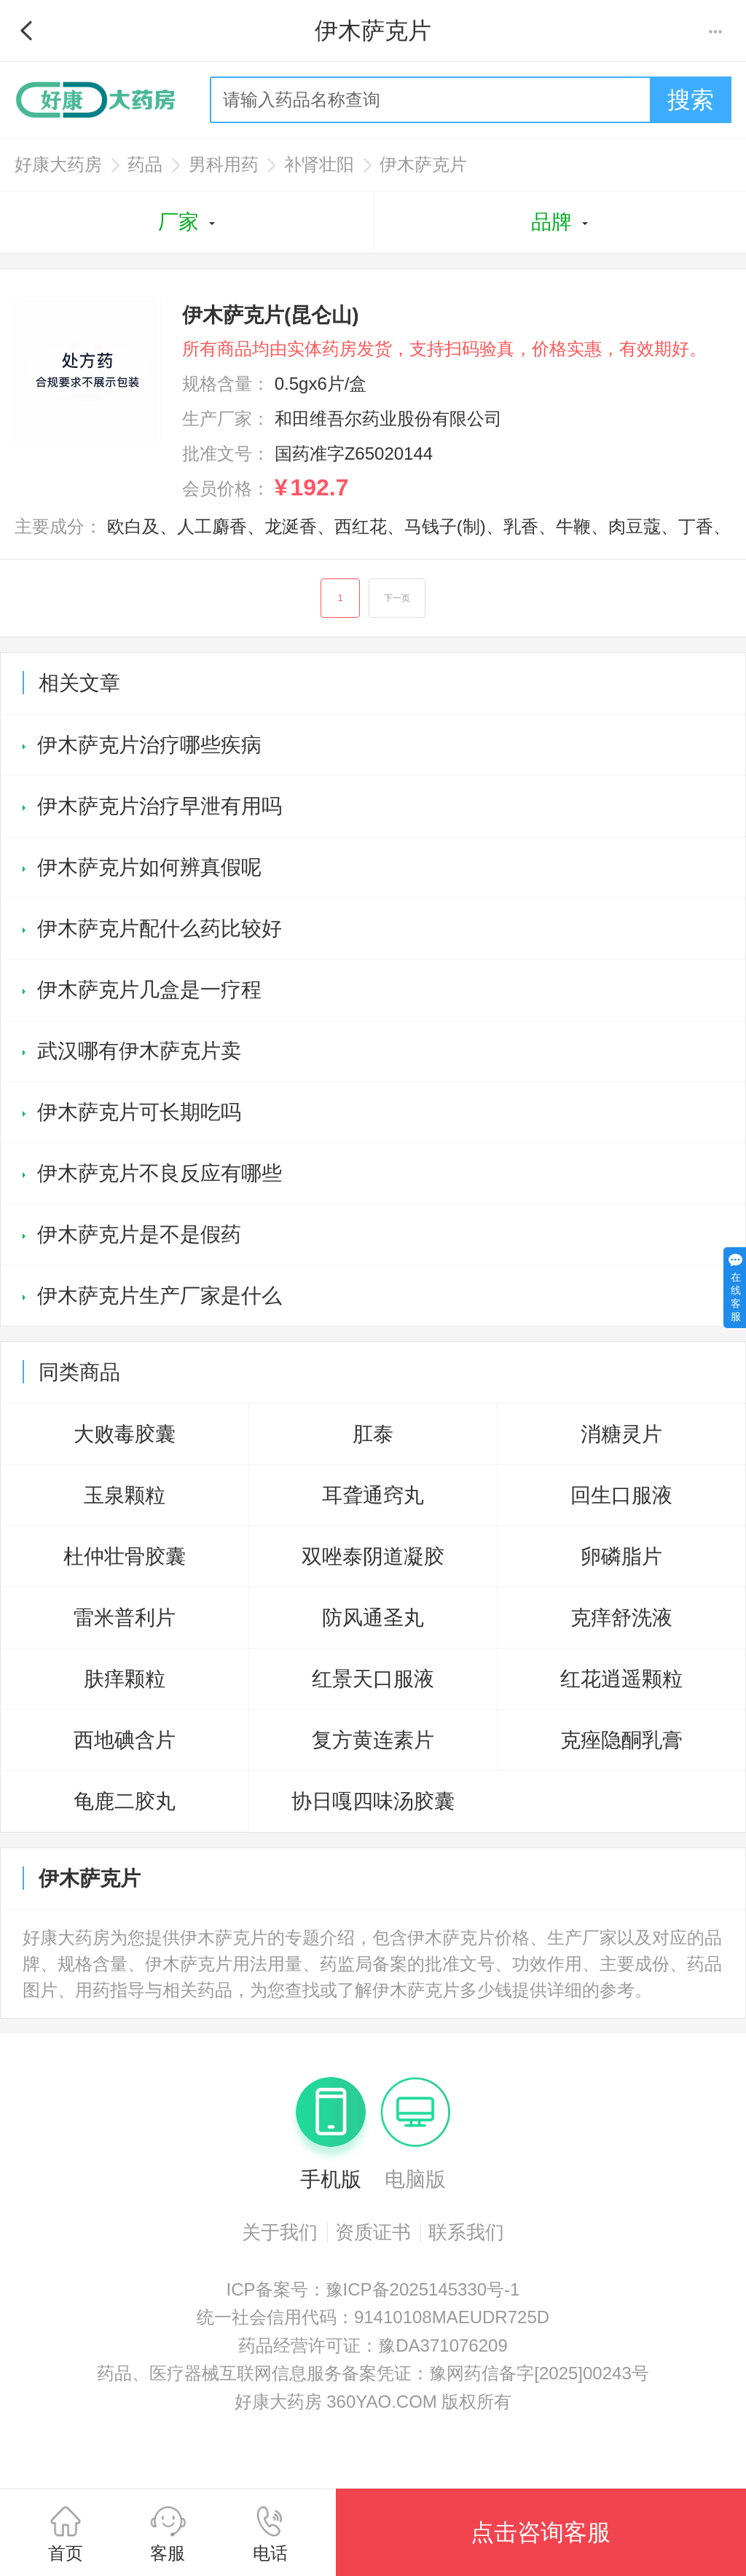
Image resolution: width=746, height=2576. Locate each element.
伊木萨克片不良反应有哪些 (159, 1173)
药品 (144, 164)
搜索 (690, 100)
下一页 (397, 598)
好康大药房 (58, 164)
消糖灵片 (621, 1434)
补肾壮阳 (319, 164)
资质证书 (373, 2232)
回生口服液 (621, 1495)
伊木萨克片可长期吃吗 (139, 1112)
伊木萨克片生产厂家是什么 (159, 1295)
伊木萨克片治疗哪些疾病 (149, 745)
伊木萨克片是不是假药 (139, 1234)
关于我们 (280, 2232)
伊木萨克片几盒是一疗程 (149, 989)
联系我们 (466, 2232)
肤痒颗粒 (124, 1679)
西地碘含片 (125, 1740)
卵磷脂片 (621, 1556)
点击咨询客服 (540, 2532)
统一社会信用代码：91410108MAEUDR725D (373, 2317)
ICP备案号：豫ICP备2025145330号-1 (373, 2289)
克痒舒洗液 (621, 1617)
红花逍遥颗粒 (621, 1679)
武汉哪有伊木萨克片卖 (139, 1051)
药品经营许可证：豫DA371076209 (372, 2345)
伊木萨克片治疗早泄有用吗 (159, 806)
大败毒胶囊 (125, 1434)
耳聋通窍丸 (373, 1495)
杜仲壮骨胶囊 (124, 1556)
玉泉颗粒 (124, 1495)
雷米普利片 (125, 1617)
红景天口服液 (373, 1679)
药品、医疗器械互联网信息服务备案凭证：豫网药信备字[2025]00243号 (372, 2373)
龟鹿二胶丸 (125, 1801)
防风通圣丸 (373, 1617)
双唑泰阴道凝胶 (373, 1556)
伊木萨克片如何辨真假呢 (149, 867)
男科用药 (224, 164)
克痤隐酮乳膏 (621, 1740)
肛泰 (373, 1434)
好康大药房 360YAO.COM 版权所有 (373, 2401)
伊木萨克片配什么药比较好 (159, 928)
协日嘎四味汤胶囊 (373, 1801)
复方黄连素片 (373, 1740)
